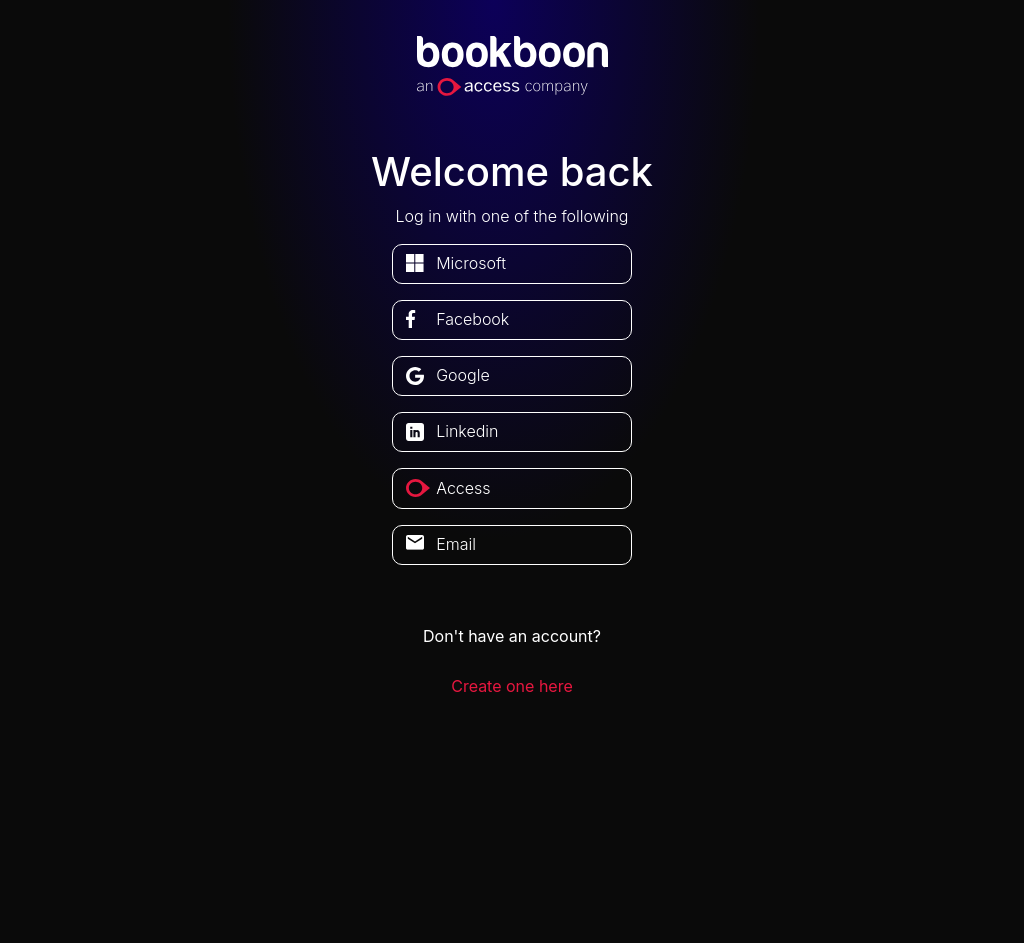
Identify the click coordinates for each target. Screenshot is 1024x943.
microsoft (471, 263)
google (463, 375)
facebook (472, 319)
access (463, 488)
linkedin (467, 431)
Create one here (512, 686)
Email (456, 544)
